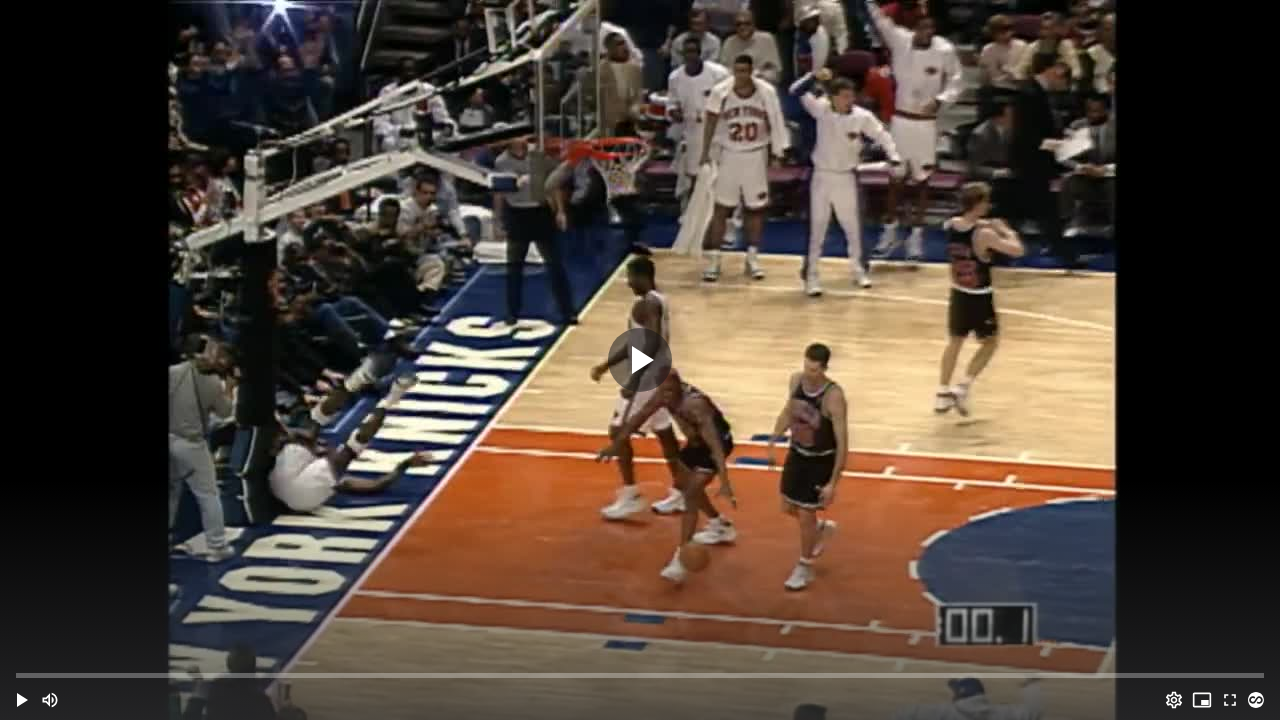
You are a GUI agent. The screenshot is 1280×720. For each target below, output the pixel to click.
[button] (22, 700)
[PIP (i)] (1202, 700)
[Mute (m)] (50, 700)
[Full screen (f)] (1230, 700)
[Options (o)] (1174, 700)
